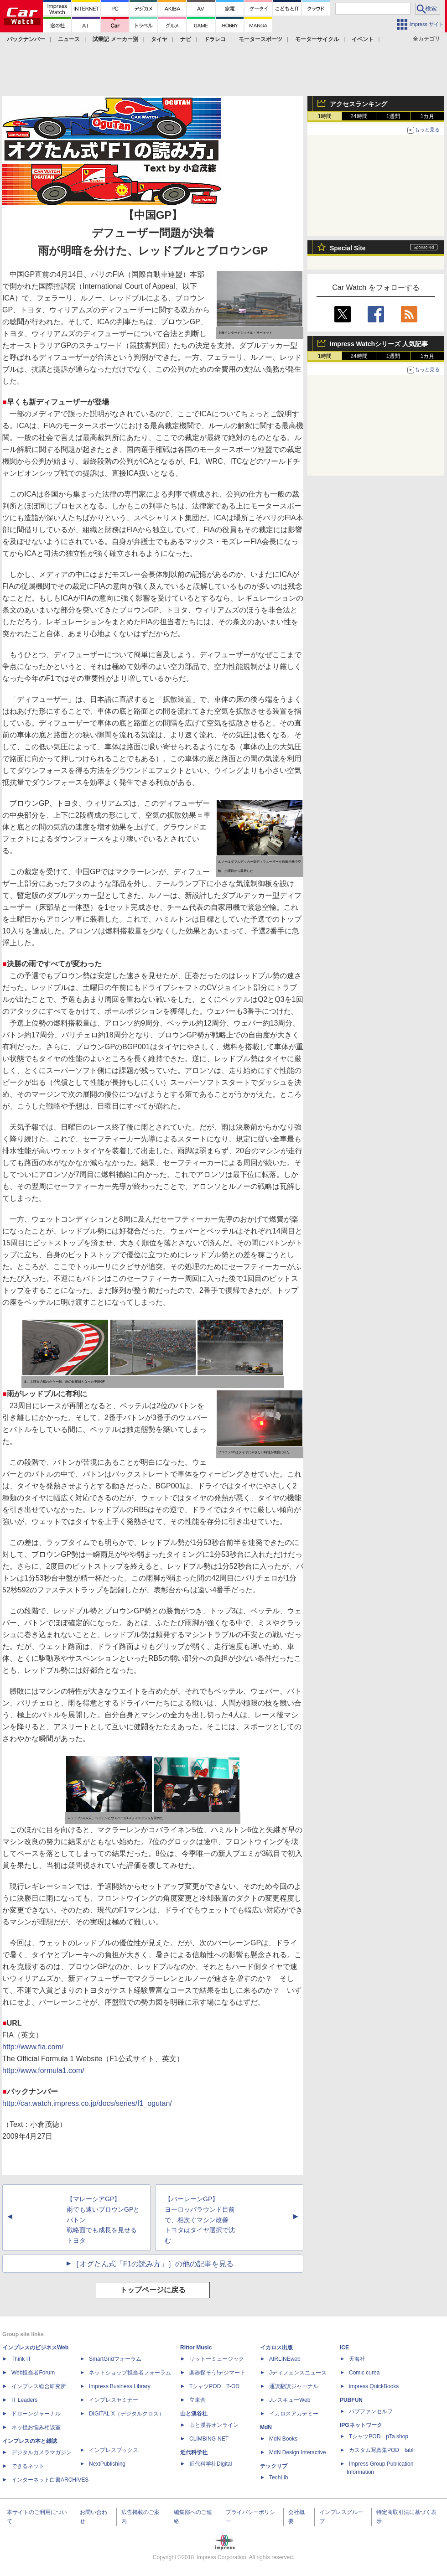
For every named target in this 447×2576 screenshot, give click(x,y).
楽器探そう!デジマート (217, 2372)
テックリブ (273, 2466)
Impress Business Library (120, 2386)
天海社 (357, 2359)
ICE (344, 2347)
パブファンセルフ (371, 2411)
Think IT (21, 2359)
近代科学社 (194, 2452)
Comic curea (364, 2372)
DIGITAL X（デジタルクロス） (126, 2413)
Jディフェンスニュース (298, 2372)
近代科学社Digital (210, 2464)
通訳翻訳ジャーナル (293, 2386)
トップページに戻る (153, 2290)
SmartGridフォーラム (115, 2359)
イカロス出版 (276, 2347)
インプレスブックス (113, 2450)
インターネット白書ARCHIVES (49, 2480)
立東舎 (197, 2400)
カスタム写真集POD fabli (382, 2450)
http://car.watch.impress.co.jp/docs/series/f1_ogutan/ (87, 2103)
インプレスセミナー (113, 2400)
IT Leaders (24, 2400)
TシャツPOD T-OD (214, 2386)
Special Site (348, 248)
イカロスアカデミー (293, 2413)
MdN (266, 2427)
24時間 (358, 116)
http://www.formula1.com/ (43, 2070)
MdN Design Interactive (297, 2452)
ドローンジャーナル (36, 2413)
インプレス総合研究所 (38, 2386)
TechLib (278, 2477)
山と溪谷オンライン (214, 2425)
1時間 (325, 116)
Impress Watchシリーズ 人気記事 (379, 343)
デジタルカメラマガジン (41, 2452)
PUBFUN (351, 2400)
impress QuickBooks (374, 2386)
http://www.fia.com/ (32, 2047)
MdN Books (283, 2439)
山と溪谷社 (194, 2413)
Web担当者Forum (33, 2372)
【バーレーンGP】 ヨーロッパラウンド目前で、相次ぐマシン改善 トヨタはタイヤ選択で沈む (200, 2219)
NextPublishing (107, 2464)
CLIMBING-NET (209, 2439)
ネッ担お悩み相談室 (36, 2427)
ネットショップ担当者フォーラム (130, 2372)
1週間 (393, 116)
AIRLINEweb (285, 2359)
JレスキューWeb (289, 2400)
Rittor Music (196, 2347)
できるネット (27, 2466)
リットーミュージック (216, 2359)
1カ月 (428, 116)
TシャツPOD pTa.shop (378, 2436)
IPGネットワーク (361, 2425)
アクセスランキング (358, 104)
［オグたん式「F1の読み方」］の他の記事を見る (153, 2264)
